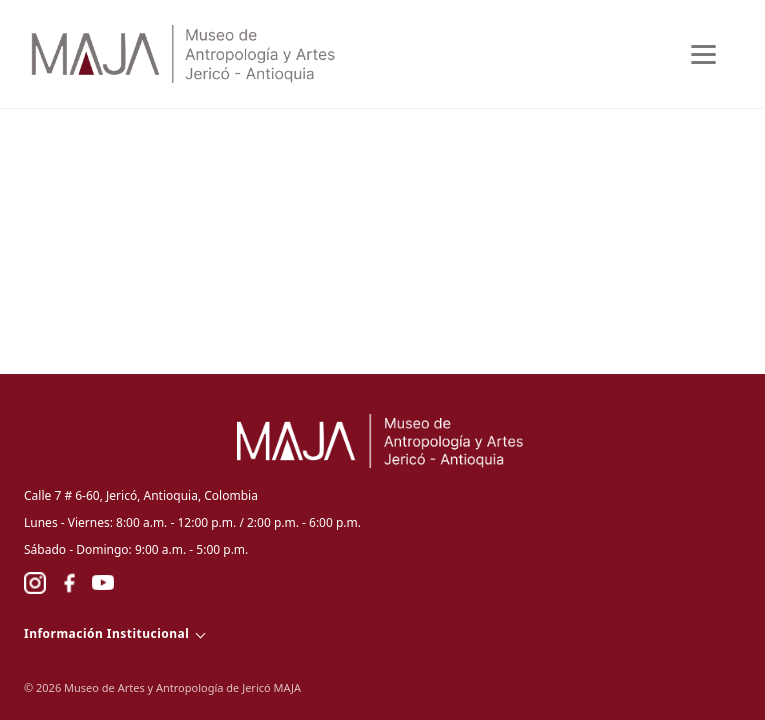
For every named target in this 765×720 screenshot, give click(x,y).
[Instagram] (35, 583)
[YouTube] (103, 583)
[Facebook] (69, 583)
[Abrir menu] (705, 54)
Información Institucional (106, 633)
